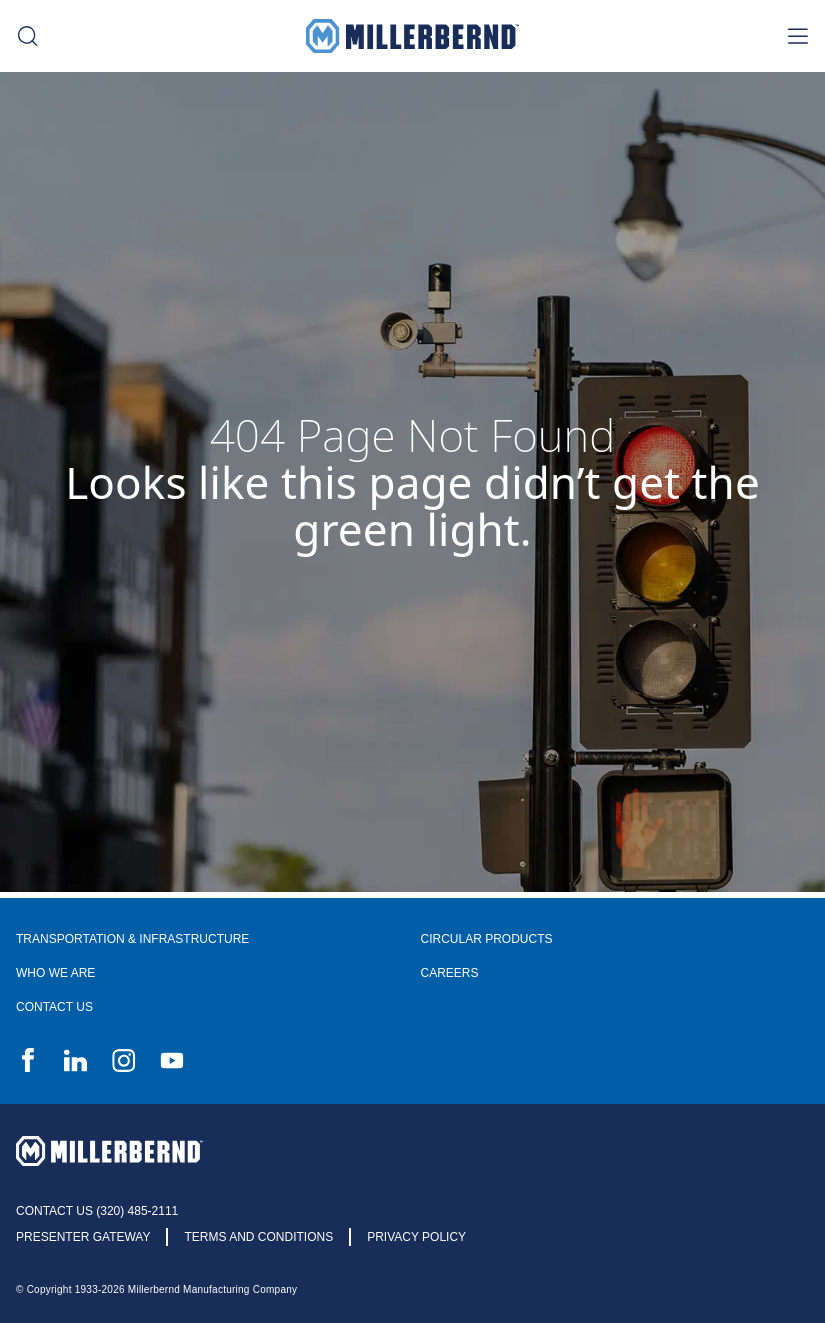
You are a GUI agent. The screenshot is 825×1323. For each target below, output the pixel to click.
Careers (450, 973)
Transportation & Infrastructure (132, 939)
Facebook (28, 1060)
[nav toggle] (797, 36)
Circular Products (487, 939)
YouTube (172, 1060)
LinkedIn (76, 1060)
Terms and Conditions (258, 1237)
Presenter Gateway (83, 1237)
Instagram (124, 1060)
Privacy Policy (416, 1237)
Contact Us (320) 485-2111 (97, 1211)
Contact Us (54, 1007)
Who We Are (55, 973)
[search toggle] (28, 36)
